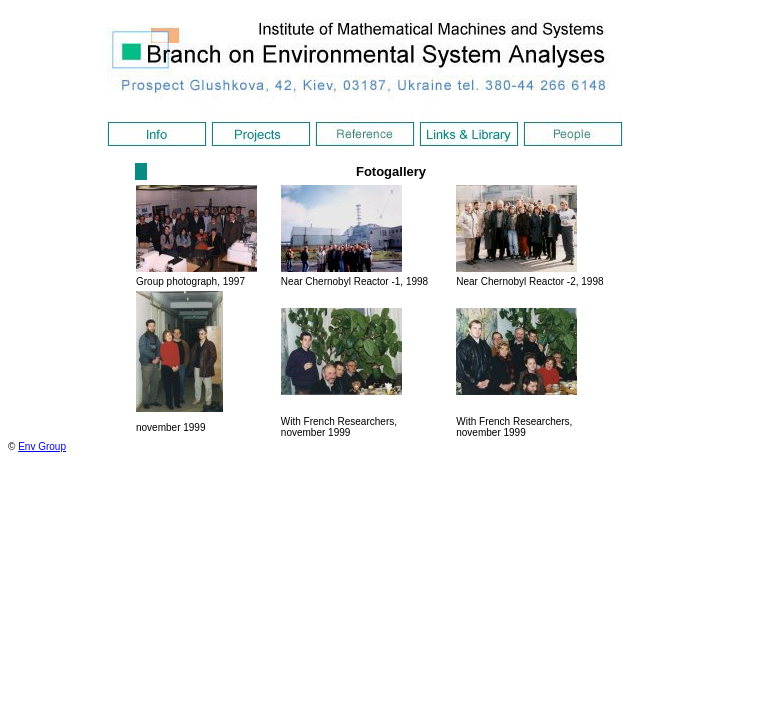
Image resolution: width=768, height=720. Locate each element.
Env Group (42, 446)
